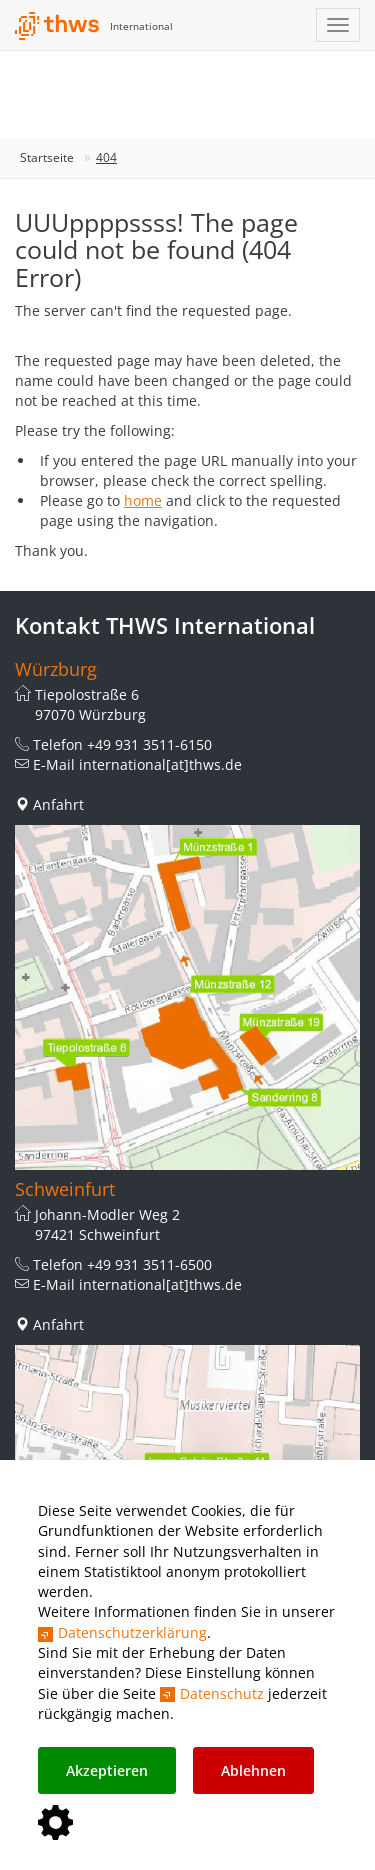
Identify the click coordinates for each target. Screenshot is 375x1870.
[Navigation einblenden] (338, 25)
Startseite (47, 157)
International (141, 26)
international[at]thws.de (160, 764)
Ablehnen (253, 1770)
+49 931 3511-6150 (149, 744)
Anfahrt (58, 804)
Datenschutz (222, 1693)
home (143, 500)
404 (106, 157)
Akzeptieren (107, 1770)
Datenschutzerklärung (132, 1632)
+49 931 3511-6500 (149, 1264)
